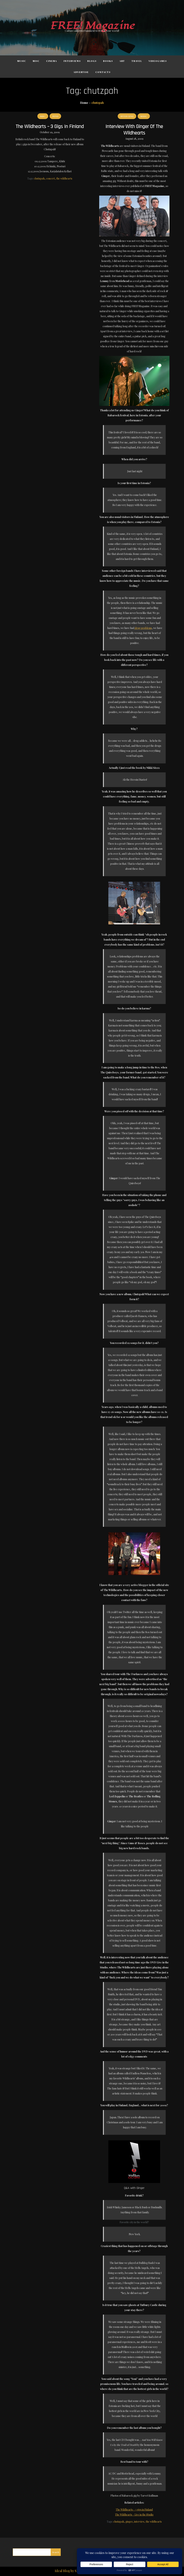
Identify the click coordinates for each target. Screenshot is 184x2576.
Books (108, 61)
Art (122, 61)
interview (139, 2521)
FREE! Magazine (92, 25)
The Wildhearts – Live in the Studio (134, 2514)
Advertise (81, 72)
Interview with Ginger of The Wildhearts (134, 129)
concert (50, 178)
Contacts (103, 72)
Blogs (91, 61)
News (55, 116)
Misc (36, 61)
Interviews (72, 61)
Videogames (158, 61)
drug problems (143, 628)
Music (21, 61)
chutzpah (39, 178)
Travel (137, 61)
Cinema (51, 61)
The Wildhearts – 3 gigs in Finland (50, 126)
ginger (129, 2521)
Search (55, 2552)
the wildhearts (64, 178)
